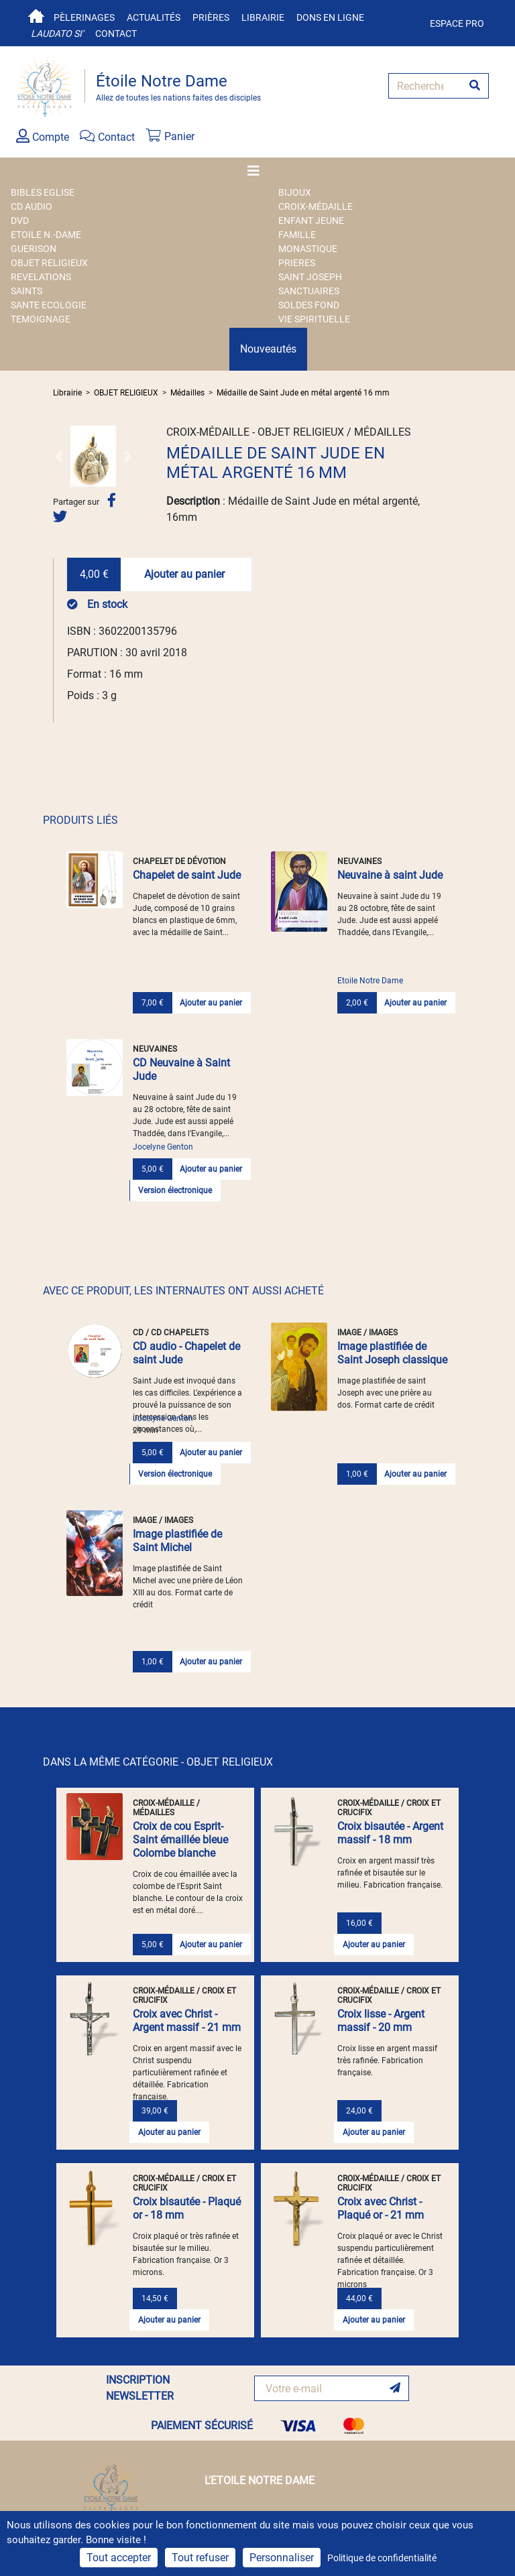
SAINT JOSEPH (310, 276)
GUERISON (33, 248)
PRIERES (296, 262)
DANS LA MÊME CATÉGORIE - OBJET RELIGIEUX (158, 1762)
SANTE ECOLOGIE (49, 305)
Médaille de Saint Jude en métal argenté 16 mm (303, 392)
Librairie (262, 17)
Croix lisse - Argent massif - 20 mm (380, 2021)
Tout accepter (119, 2557)
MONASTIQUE (307, 248)
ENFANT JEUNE (311, 220)
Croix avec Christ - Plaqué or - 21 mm (380, 2208)
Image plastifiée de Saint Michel (177, 1541)
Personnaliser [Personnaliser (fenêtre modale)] (281, 2557)
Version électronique (175, 1190)
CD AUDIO (31, 206)
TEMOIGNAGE (40, 319)
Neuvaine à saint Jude (390, 875)
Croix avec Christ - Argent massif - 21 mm (187, 2021)
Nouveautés (268, 349)
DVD (20, 220)
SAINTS (26, 291)
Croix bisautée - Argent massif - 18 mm (390, 1833)
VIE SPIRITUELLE (314, 319)
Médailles (187, 392)
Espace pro (457, 23)
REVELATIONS (41, 276)
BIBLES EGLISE (42, 192)
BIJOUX (294, 192)
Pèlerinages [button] (84, 17)
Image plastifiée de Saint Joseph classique (392, 1353)
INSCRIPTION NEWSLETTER (140, 2388)
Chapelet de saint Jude (187, 875)
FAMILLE (297, 234)
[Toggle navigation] (257, 171)
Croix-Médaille (315, 206)
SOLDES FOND (308, 305)
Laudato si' (57, 33)
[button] (59, 456)
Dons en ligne (330, 17)
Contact (116, 33)
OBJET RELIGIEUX (49, 262)
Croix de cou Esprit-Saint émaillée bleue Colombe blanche (180, 1839)
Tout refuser (200, 2557)
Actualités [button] (153, 17)
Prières (210, 17)
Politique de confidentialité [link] (382, 2558)
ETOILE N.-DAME (46, 234)
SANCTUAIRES (308, 291)
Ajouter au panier (184, 574)
